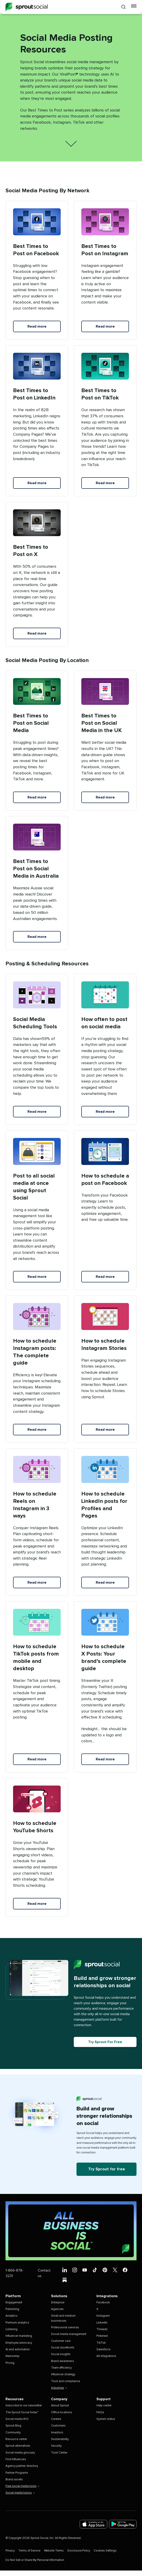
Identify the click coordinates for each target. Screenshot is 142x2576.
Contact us (44, 2273)
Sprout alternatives (17, 2445)
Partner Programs (16, 2472)
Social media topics (20, 2492)
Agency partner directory (21, 2466)
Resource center (16, 2439)
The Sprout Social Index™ (21, 2412)
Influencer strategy (63, 2374)
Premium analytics (17, 2322)
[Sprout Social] (26, 7)
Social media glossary (20, 2452)
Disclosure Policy (78, 2550)
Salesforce (103, 2349)
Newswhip (12, 2356)
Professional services (65, 2327)
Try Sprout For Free (105, 2042)
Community (13, 2432)
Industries (59, 2387)
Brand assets (14, 2479)
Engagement (13, 2302)
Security (56, 2445)
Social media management (68, 2334)
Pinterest (102, 2335)
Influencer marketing (18, 2335)
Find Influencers (15, 2459)
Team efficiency (61, 2367)
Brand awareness (62, 2361)
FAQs (100, 2412)
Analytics (11, 2315)
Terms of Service (29, 2550)
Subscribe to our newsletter (23, 2405)
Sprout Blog (13, 2425)
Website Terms (54, 2550)
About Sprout (60, 2405)
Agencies (57, 2309)
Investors (57, 2432)
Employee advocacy (18, 2342)
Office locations (61, 2412)
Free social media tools (22, 2486)
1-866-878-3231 (14, 2273)
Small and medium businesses (63, 2318)
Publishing (12, 2309)
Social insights (61, 2354)
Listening (11, 2329)
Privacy (10, 2550)
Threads (102, 2329)
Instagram (103, 2315)
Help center (104, 2405)
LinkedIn (101, 2322)
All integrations (106, 2356)
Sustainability (60, 2439)
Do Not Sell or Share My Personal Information (34, 2560)
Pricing (9, 2363)
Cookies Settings (105, 2550)
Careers (56, 2419)
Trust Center (59, 2452)
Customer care (61, 2341)
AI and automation (17, 2349)
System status (105, 2419)
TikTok (101, 2342)
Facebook (103, 2302)
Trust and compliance (65, 2381)
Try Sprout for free (106, 2169)
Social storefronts (62, 2347)
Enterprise (57, 2302)
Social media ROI (16, 2419)
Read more (36, 326)
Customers (58, 2425)
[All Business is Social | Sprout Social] (71, 2230)
